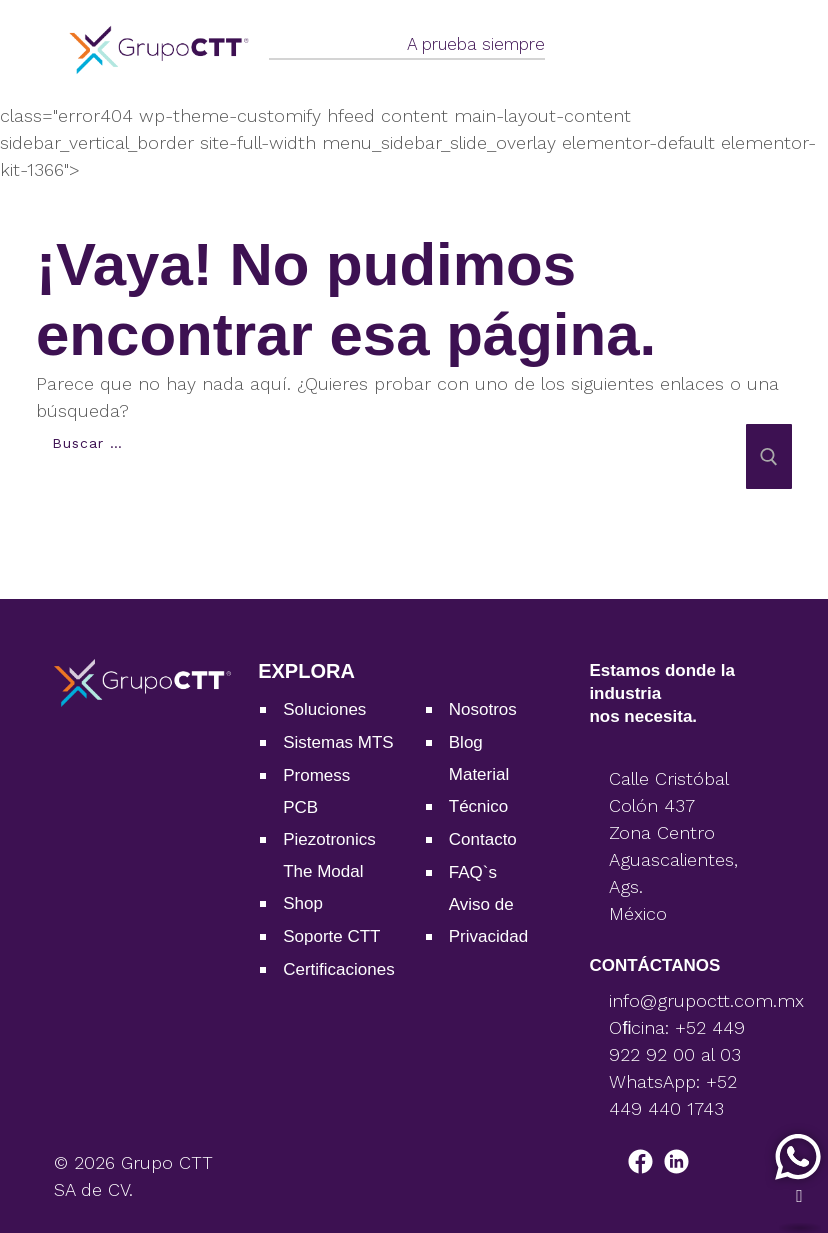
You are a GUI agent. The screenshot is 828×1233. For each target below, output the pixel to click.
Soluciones (324, 709)
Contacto (483, 839)
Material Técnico (479, 790)
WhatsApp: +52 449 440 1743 (673, 1095)
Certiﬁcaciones (339, 969)
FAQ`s (473, 872)
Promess (316, 775)
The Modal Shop (323, 887)
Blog (466, 742)
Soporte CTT (331, 936)
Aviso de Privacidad (488, 920)
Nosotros (483, 709)
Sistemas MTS (338, 742)
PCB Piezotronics (329, 823)
